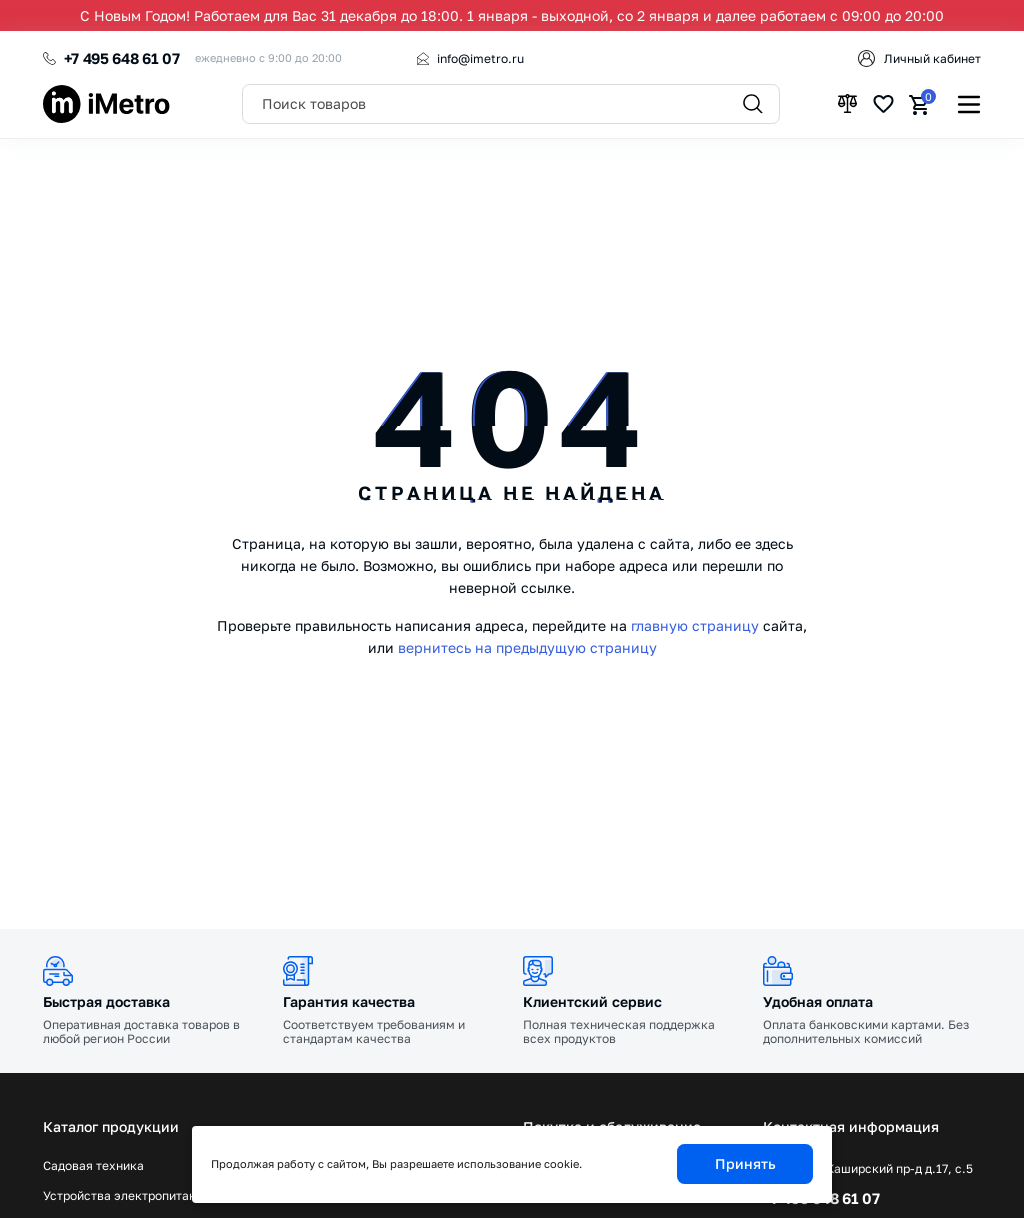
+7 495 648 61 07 (122, 58)
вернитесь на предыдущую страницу (527, 647)
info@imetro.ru (480, 58)
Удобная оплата (818, 1001)
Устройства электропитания (126, 1196)
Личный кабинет (932, 58)
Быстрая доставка (106, 1001)
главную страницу (695, 625)
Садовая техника (93, 1166)
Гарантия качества (349, 1001)
